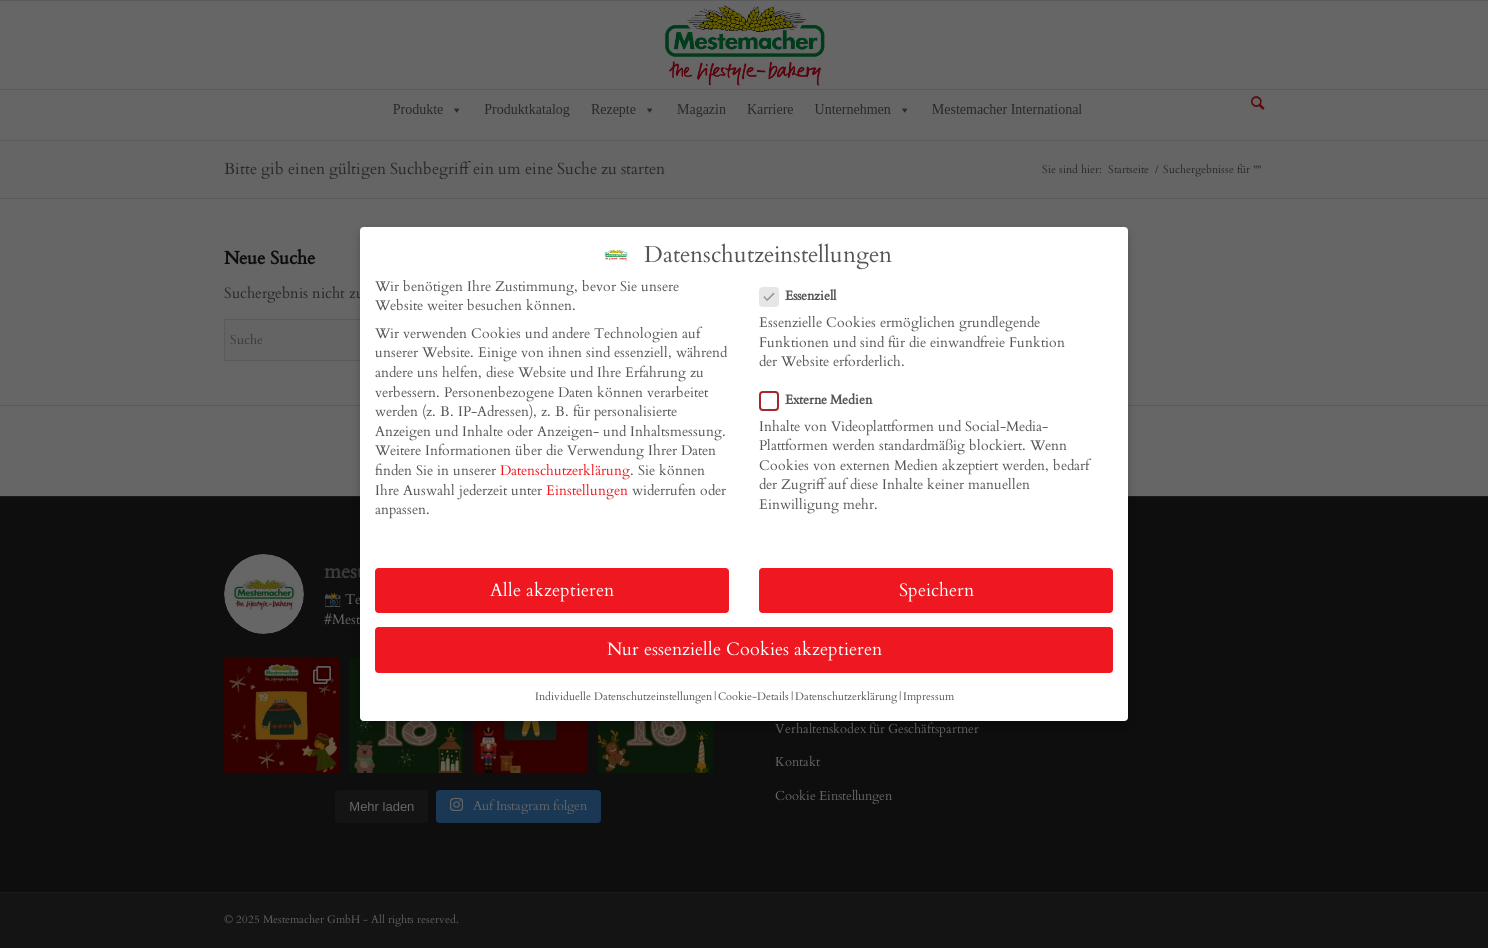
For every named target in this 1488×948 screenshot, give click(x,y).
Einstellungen (587, 490)
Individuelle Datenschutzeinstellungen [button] (623, 697)
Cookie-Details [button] (753, 697)
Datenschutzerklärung (565, 470)
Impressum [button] (928, 697)
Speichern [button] (936, 590)
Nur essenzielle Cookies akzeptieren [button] (744, 649)
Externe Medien (824, 400)
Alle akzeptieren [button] (552, 590)
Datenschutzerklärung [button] (846, 697)
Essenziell (806, 296)
